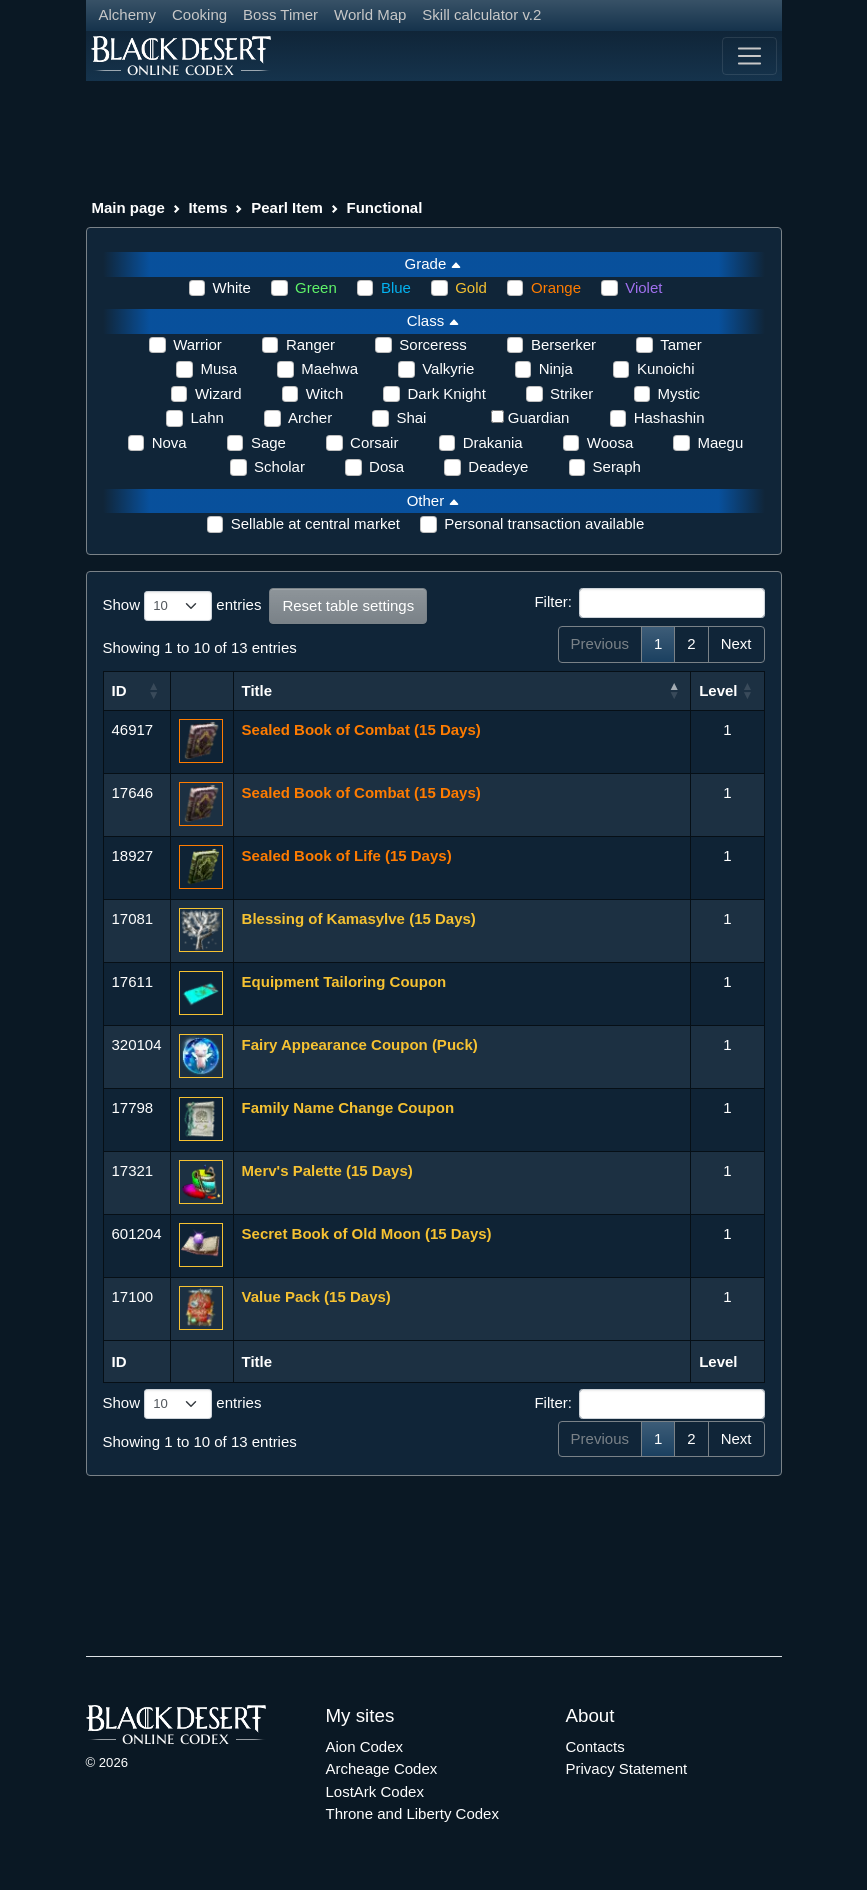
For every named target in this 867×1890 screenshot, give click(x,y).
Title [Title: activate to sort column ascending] (257, 690)
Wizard (218, 393)
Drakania (493, 442)
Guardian (539, 417)
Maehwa (329, 368)
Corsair (374, 442)
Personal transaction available (544, 523)
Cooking (199, 14)
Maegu (720, 442)
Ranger (310, 344)
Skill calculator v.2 (481, 14)
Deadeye (498, 466)
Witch (325, 393)
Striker (571, 393)
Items (207, 207)
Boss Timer (280, 14)
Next (736, 643)
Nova (169, 442)
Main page (128, 207)
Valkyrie (448, 368)
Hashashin (669, 417)
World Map (370, 14)
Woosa (610, 442)
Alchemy (128, 14)
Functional (385, 207)
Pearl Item (287, 207)
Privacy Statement (627, 1768)
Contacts (595, 1746)
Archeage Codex (382, 1768)
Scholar (279, 466)
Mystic (679, 393)
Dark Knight (446, 393)
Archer (310, 417)
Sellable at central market (315, 523)
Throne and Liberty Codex (412, 1813)
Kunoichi (666, 368)
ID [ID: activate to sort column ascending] (119, 690)
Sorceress (433, 344)
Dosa (386, 466)
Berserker (563, 344)
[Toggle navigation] (749, 56)
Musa (218, 368)
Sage (268, 442)
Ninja (556, 368)
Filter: (649, 603)
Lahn (206, 417)
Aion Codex (365, 1746)
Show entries (182, 606)
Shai (411, 417)
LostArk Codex (375, 1791)
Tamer (681, 344)
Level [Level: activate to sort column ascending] (718, 690)
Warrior (197, 344)
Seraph (617, 466)
